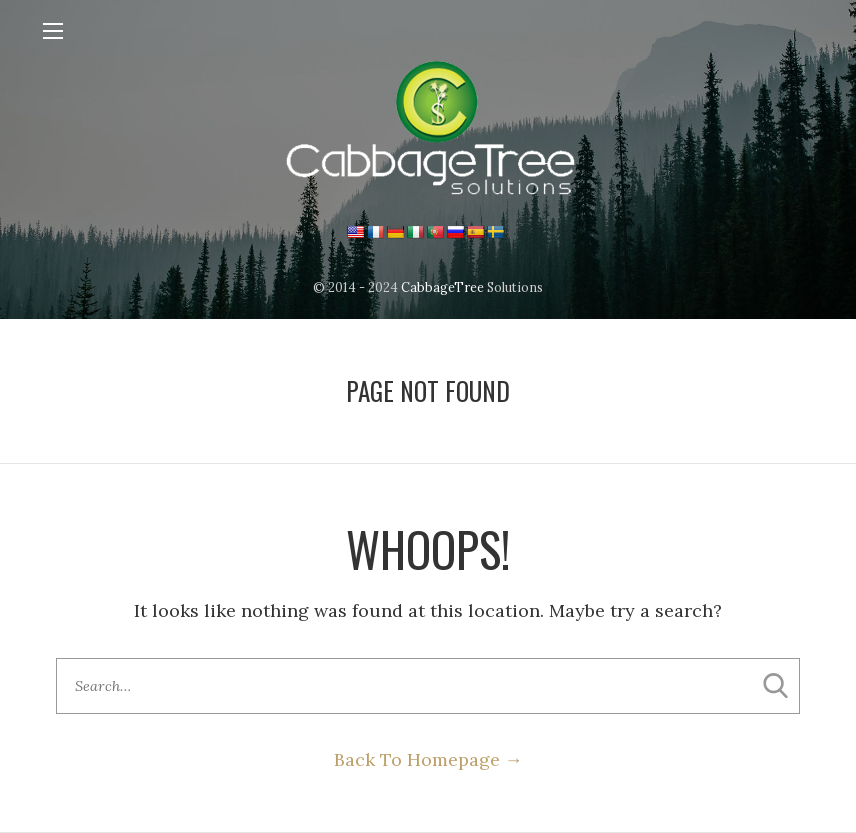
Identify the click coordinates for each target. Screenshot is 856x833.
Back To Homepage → (428, 759)
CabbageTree (442, 287)
